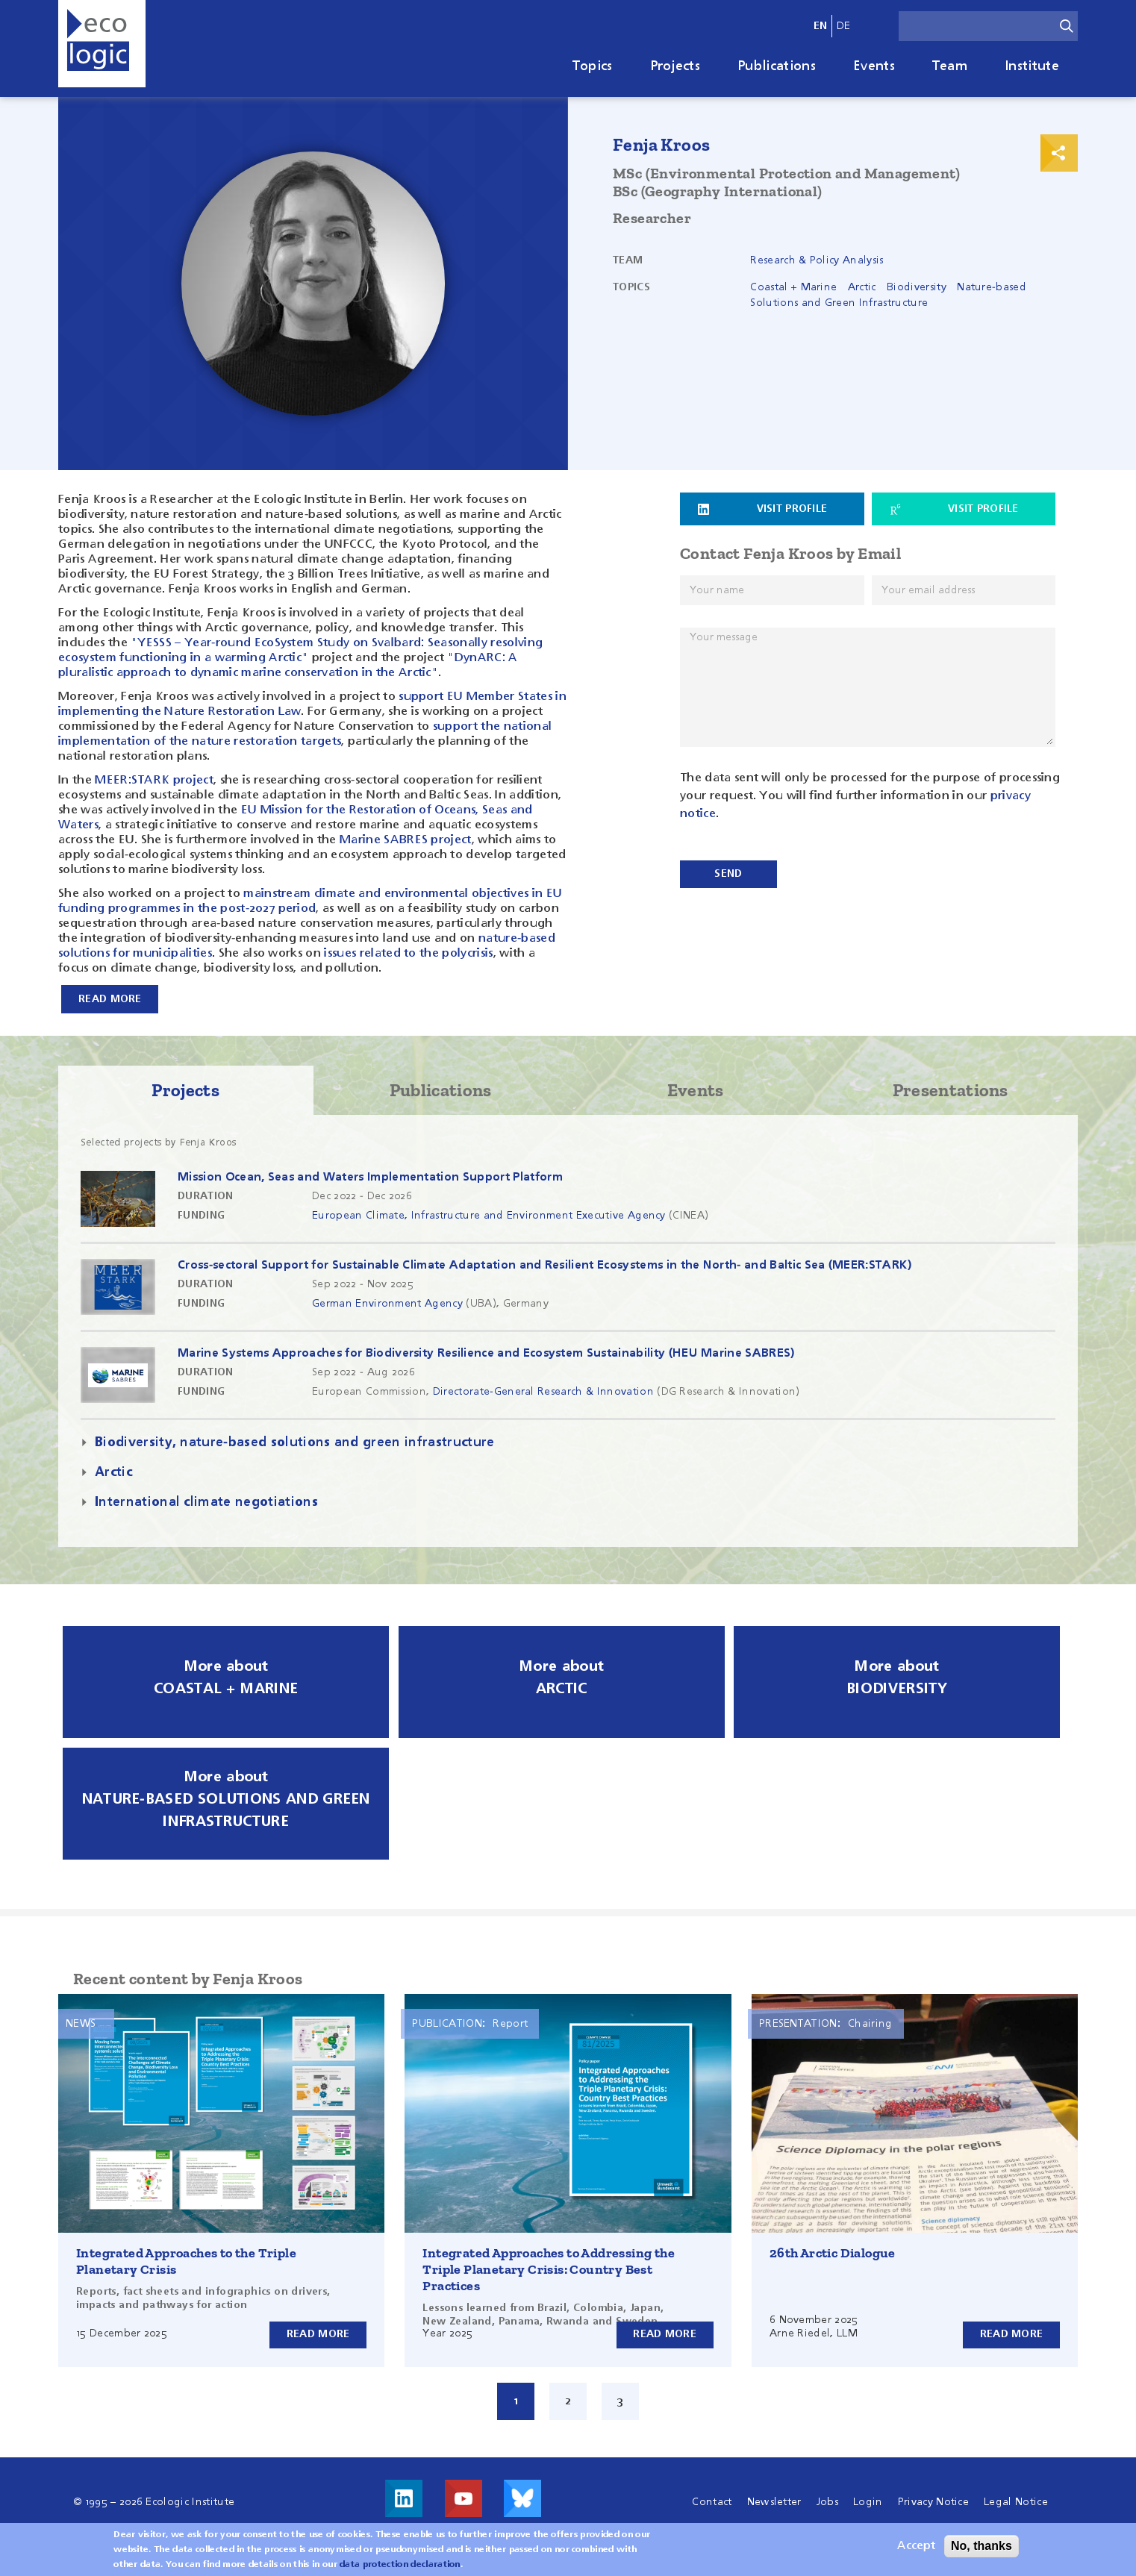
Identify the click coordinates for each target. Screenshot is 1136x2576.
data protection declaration (400, 2564)
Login (868, 2501)
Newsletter (774, 2501)
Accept (916, 2546)
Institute (1032, 66)
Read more (318, 2333)
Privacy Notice (933, 2501)
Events (874, 66)
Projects (675, 66)
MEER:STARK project (154, 781)
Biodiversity (916, 287)
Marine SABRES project (404, 840)
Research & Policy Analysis (816, 260)
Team (949, 66)
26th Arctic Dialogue (833, 2252)
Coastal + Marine (793, 287)
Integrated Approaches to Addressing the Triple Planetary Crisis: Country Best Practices (548, 2268)
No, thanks (981, 2545)
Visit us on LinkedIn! (403, 2497)
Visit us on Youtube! (463, 2497)
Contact (711, 2501)
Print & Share (1059, 153)
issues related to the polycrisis (408, 954)
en (821, 26)
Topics (592, 66)
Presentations (950, 1089)
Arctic (862, 287)
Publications (776, 66)
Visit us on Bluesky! (522, 2497)
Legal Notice (1016, 2501)
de (844, 26)
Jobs (827, 2501)
